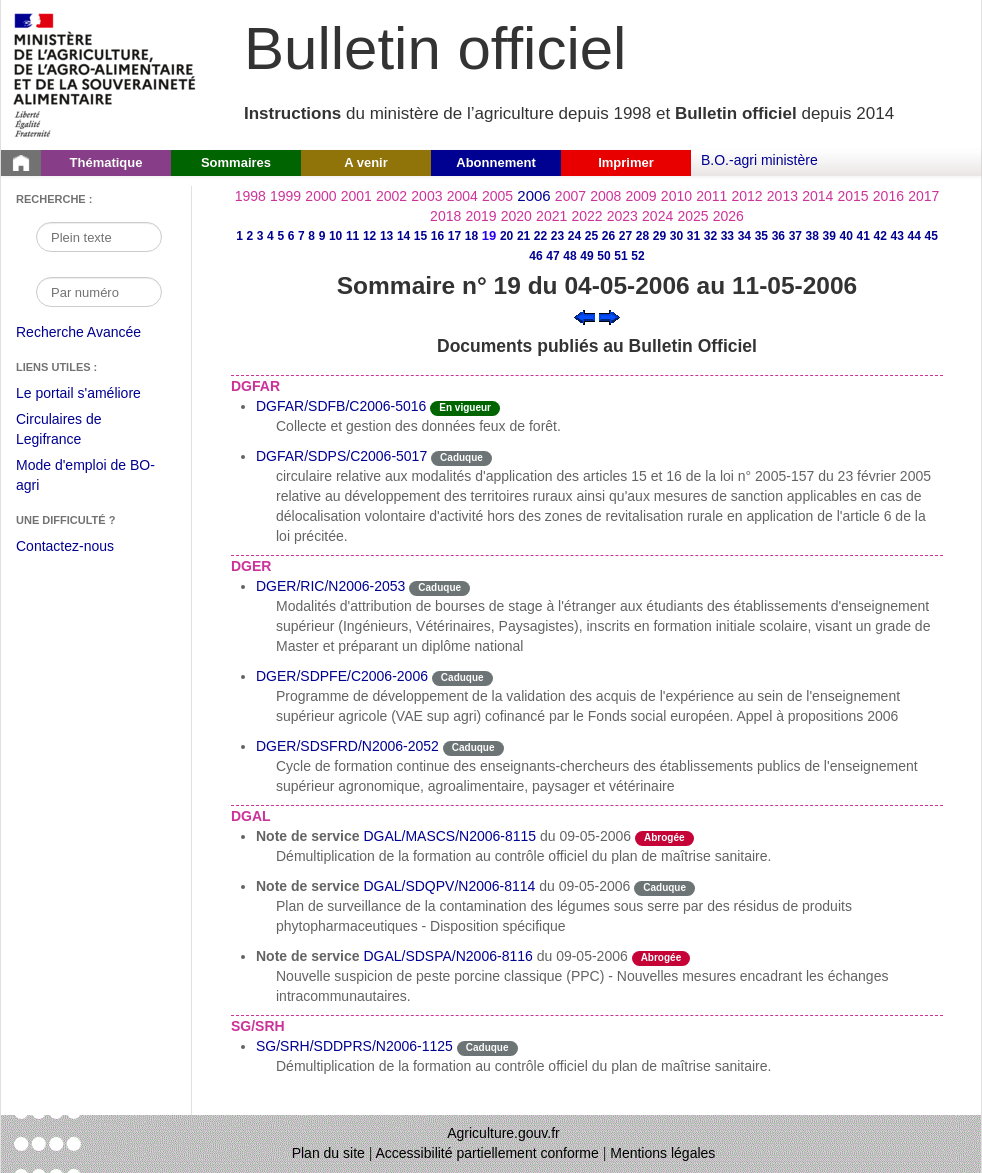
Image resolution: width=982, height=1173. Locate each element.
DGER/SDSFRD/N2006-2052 (347, 746)
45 (931, 236)
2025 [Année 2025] (692, 216)
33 (727, 236)
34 (744, 236)
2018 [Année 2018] (445, 216)
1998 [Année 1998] (250, 196)
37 (795, 236)
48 (569, 256)
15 (420, 236)
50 (603, 256)
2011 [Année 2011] (711, 196)
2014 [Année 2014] (817, 196)
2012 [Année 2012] (747, 196)
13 (386, 236)
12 (369, 236)
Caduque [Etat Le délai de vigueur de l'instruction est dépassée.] (461, 457)
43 (897, 236)
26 (608, 236)
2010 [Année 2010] (676, 196)
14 (403, 236)
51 (620, 256)
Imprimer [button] (626, 162)
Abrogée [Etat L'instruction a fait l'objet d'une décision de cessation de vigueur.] (664, 837)
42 (880, 236)
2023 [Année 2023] (622, 216)
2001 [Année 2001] (356, 196)
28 (642, 236)
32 (710, 236)
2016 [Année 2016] (888, 196)
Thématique (106, 162)
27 (625, 236)
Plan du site (328, 1153)
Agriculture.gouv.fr (503, 1133)
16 (437, 236)
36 (778, 236)
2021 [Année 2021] (551, 216)
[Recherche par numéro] (99, 292)
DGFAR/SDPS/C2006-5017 (341, 456)
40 (846, 236)
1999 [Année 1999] (285, 196)
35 (761, 236)
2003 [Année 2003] (426, 196)
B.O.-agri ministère (759, 160)
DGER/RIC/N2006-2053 (330, 586)
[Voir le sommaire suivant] (609, 316)
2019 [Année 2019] (480, 216)
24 (574, 236)
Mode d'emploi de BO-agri (85, 477)
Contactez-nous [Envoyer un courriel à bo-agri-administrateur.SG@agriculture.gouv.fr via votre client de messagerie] (65, 546)
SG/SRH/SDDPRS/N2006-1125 (354, 1046)
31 (693, 236)
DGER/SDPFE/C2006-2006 (342, 676)
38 (812, 236)
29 (659, 236)
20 (506, 236)
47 (552, 256)
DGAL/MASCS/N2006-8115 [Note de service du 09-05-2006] (449, 836)
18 (471, 236)
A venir (366, 162)
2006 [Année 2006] (533, 195)
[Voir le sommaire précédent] (584, 316)
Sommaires (236, 162)
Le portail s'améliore (93, 394)
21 (523, 236)
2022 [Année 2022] (586, 216)
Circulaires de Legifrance (74, 431)
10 (335, 236)
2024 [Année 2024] (657, 216)
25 (591, 236)
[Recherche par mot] (99, 237)
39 (829, 236)
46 (535, 256)
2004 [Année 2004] (462, 196)
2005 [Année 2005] (497, 196)
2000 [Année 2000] (320, 196)
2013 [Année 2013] (782, 196)
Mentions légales (662, 1153)
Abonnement (495, 162)
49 (586, 256)
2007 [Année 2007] (570, 196)
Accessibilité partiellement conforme (487, 1153)
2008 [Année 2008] (605, 196)
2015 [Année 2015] (852, 196)
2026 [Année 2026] (728, 216)
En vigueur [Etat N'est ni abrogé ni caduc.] (465, 407)
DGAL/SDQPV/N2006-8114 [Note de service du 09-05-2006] (449, 886)
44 (914, 236)
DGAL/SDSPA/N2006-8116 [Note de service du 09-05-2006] (447, 956)
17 (454, 236)
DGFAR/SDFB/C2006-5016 (341, 406)
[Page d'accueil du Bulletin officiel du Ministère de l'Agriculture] (21, 163)
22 (540, 236)
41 (863, 236)
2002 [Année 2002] (391, 196)
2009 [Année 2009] (641, 196)
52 (637, 256)
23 (557, 236)
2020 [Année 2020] (516, 216)
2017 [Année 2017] (923, 196)
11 (352, 236)
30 (676, 236)
